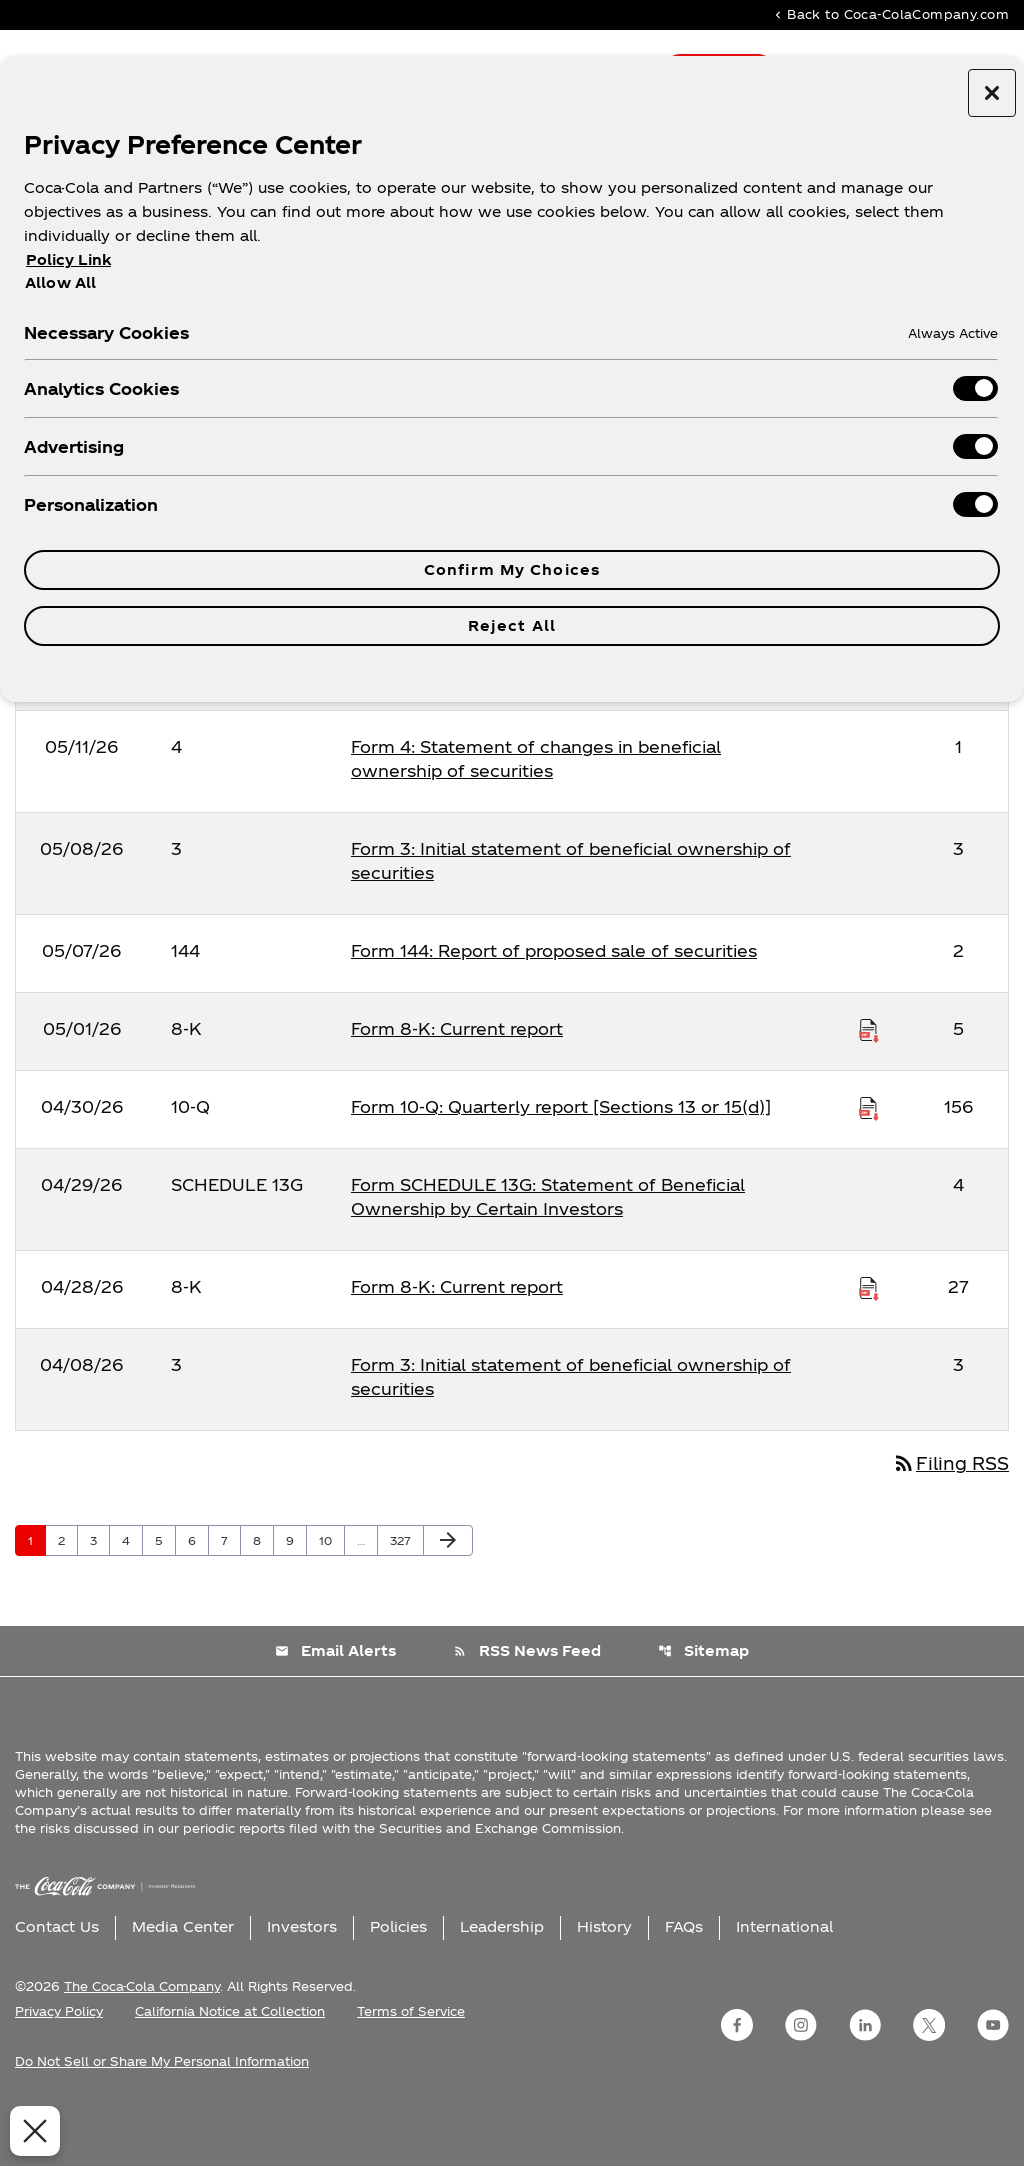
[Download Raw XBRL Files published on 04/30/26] (869, 1161)
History (604, 1982)
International (784, 1982)
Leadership (502, 1982)
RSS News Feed (527, 1706)
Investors (302, 1982)
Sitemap (704, 1706)
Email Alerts (334, 1706)
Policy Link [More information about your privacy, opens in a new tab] (68, 259)
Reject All (512, 625)
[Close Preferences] (31, 2131)
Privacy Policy (59, 2067)
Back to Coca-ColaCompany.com (890, 15)
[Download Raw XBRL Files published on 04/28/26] (869, 1341)
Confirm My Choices (512, 569)
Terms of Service (411, 2067)
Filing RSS (947, 1518)
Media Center (183, 1982)
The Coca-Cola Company (142, 2042)
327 (404, 1595)
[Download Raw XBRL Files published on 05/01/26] (869, 1083)
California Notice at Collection (230, 2067)
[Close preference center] (992, 93)
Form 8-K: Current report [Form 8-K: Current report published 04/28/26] (457, 1340)
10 (331, 1595)
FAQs (684, 1982)
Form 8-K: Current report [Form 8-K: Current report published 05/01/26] (457, 1082)
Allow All (60, 282)
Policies (398, 1982)
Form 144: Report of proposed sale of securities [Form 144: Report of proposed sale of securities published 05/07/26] (554, 1004)
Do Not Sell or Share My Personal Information (162, 2117)
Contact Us (57, 1982)
